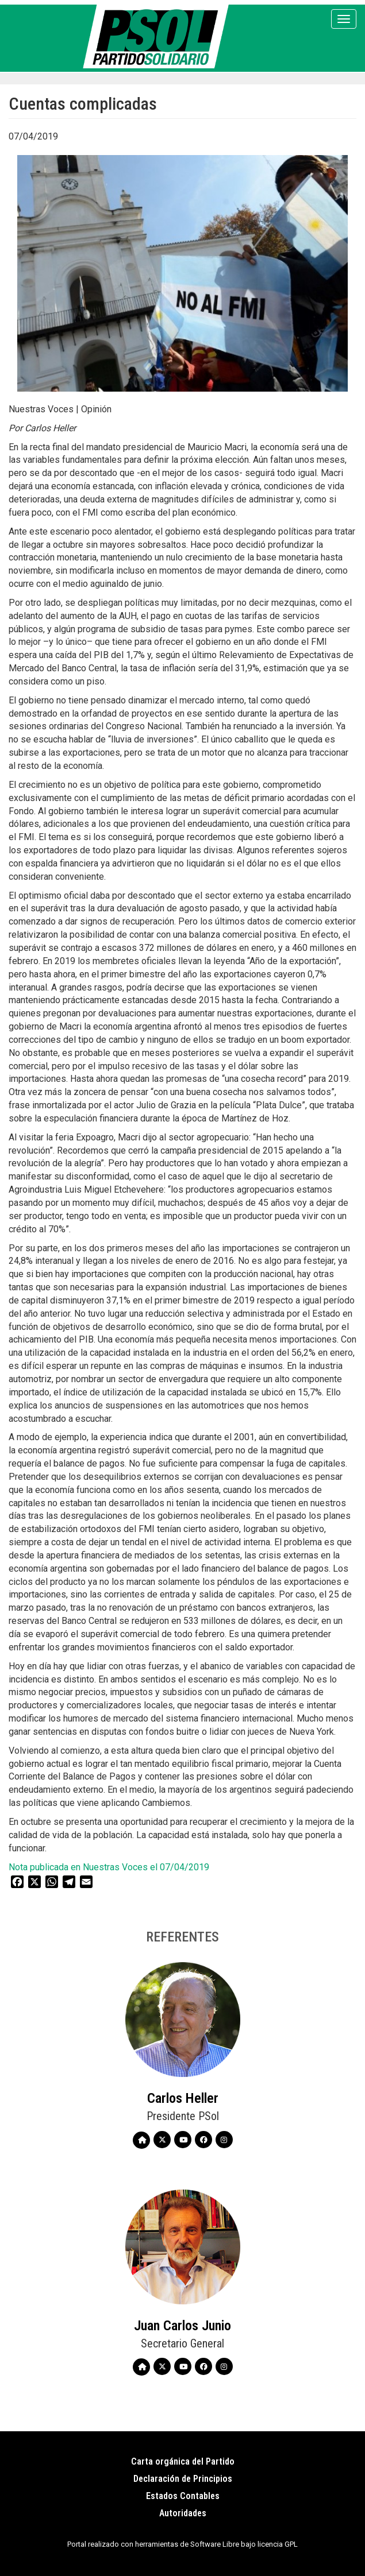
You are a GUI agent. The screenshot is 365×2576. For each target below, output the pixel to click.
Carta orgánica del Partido (183, 2461)
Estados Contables (183, 2495)
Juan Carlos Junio (182, 2326)
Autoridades (182, 2513)
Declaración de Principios (182, 2478)
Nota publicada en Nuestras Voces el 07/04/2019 (109, 1867)
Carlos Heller (182, 2098)
